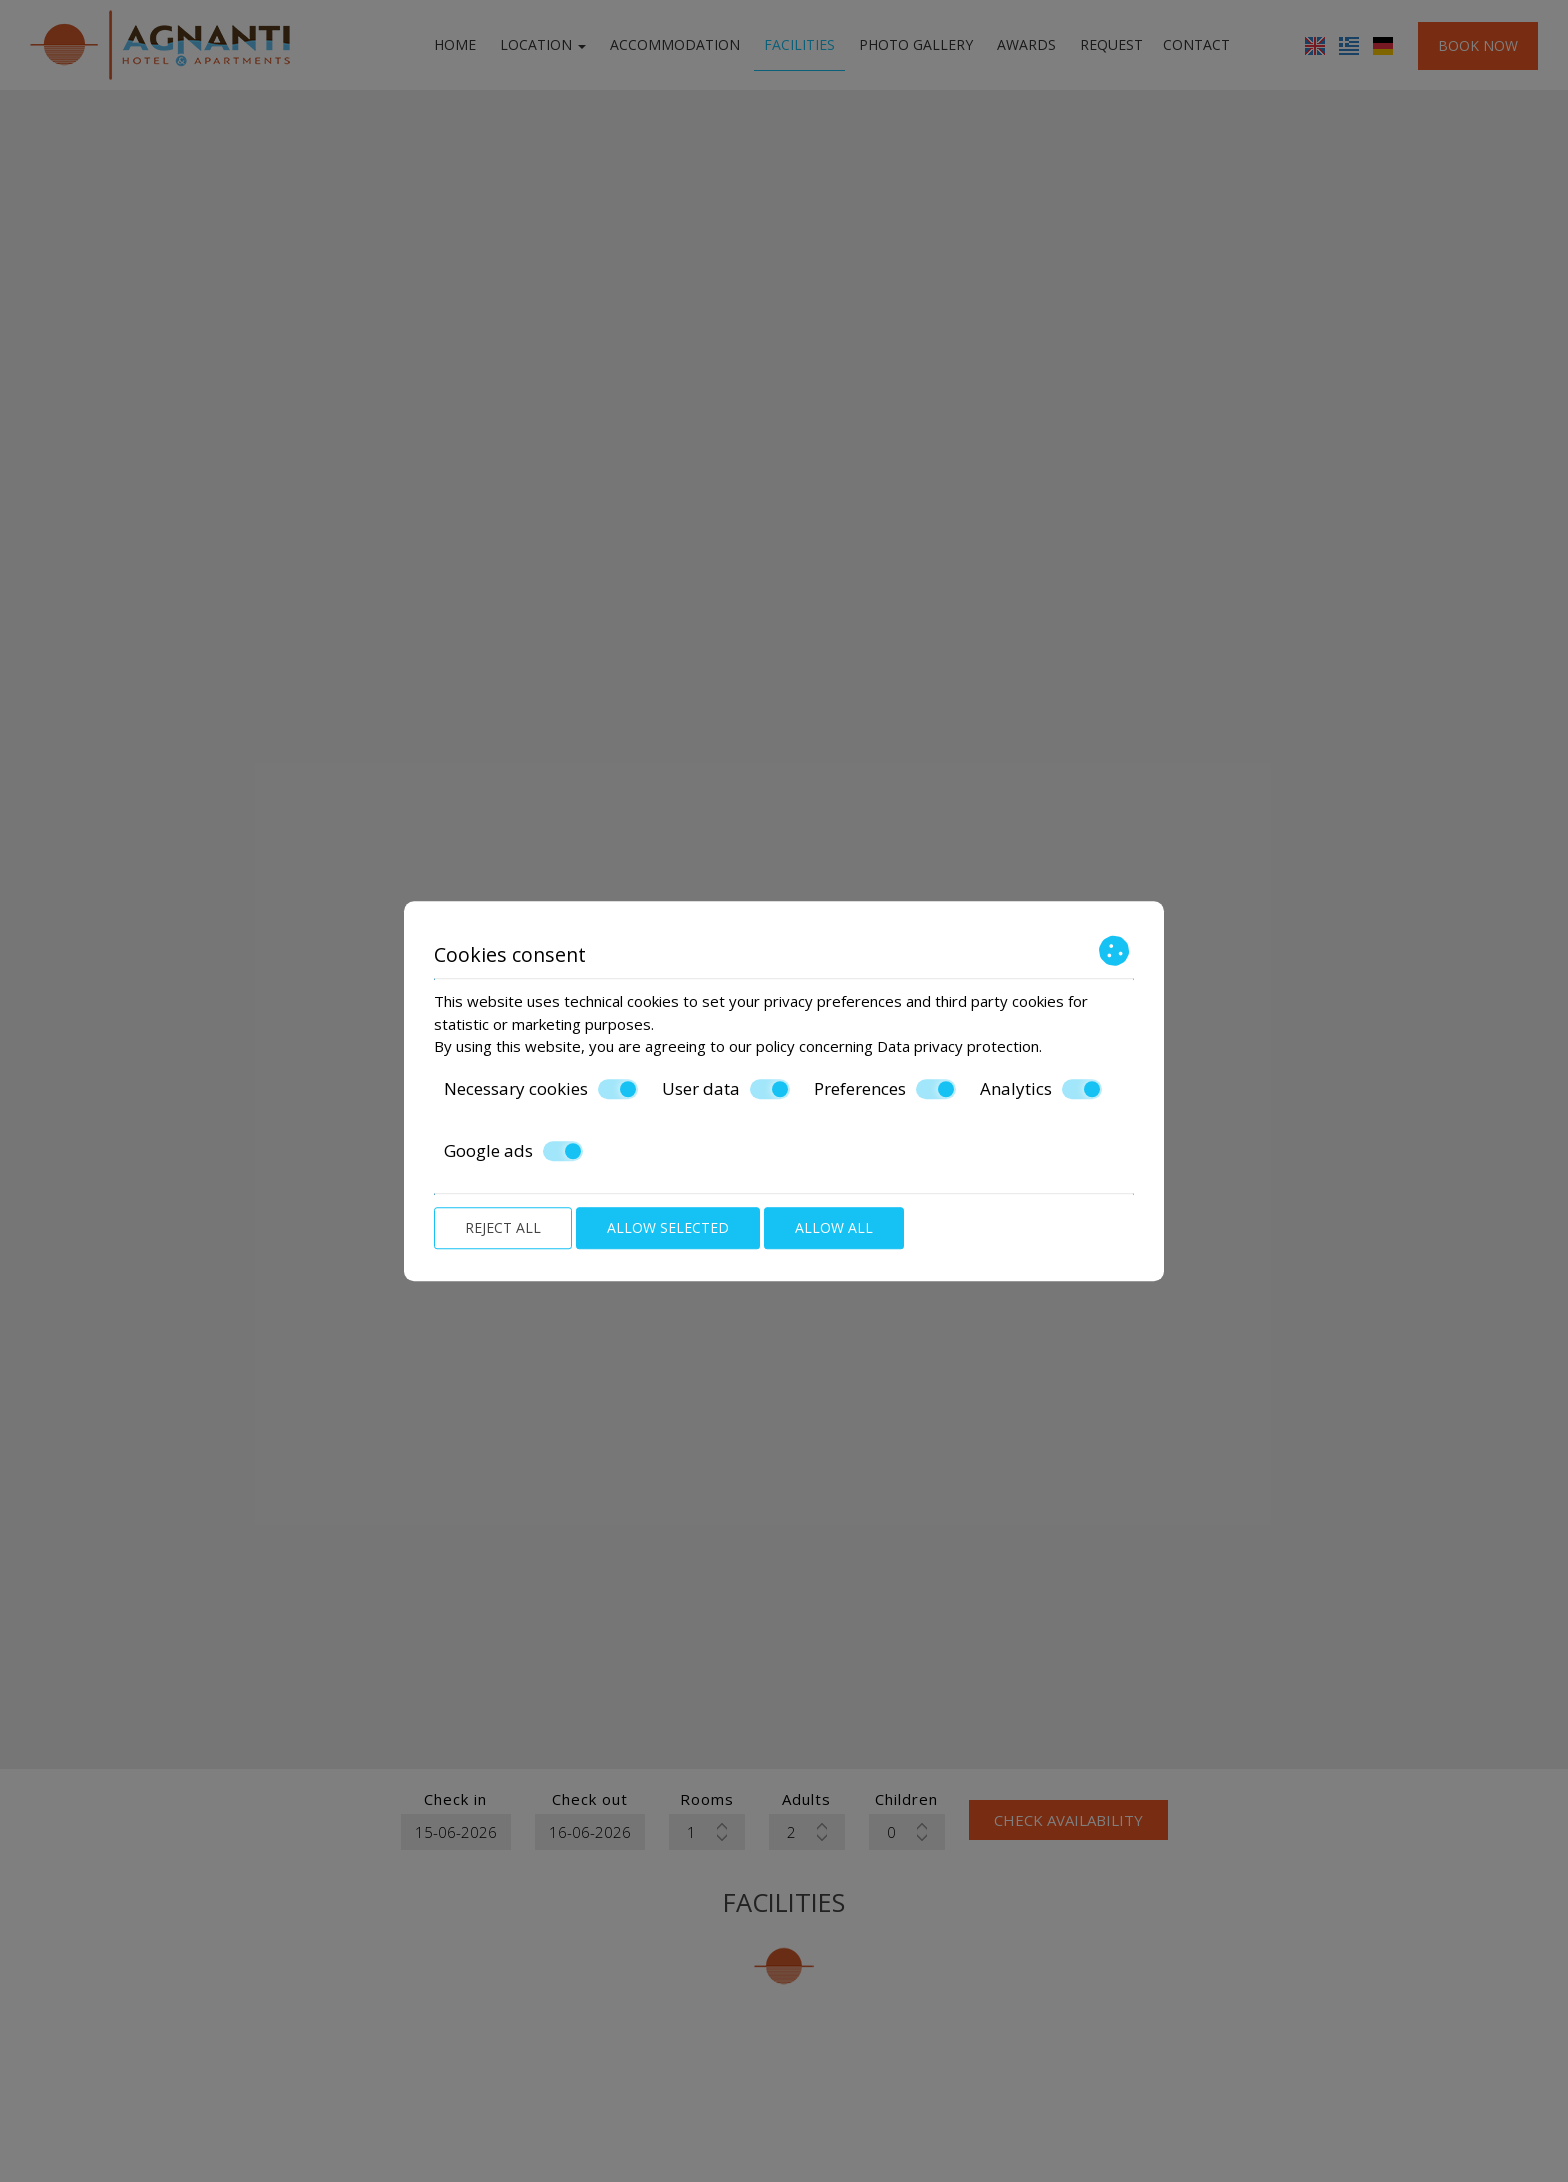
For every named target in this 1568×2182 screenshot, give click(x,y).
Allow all (834, 1227)
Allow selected (668, 1227)
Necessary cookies (541, 1089)
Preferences (885, 1089)
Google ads (513, 1151)
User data (726, 1089)
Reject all (503, 1227)
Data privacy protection (958, 1046)
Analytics (1041, 1089)
